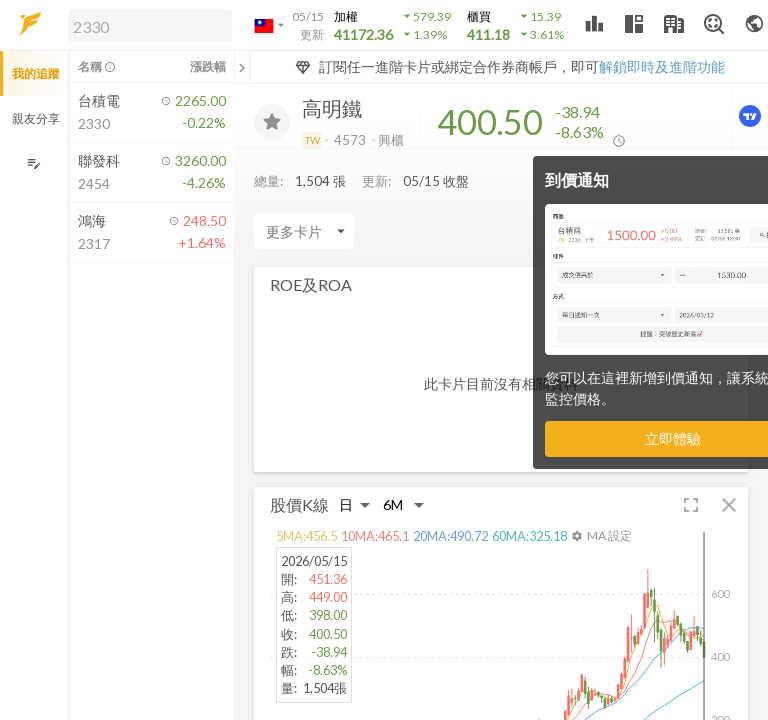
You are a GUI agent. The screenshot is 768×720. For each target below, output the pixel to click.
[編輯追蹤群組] (33, 163)
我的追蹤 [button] (36, 73)
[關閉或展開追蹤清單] (242, 67)
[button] (146, 25)
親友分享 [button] (36, 118)
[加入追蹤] (272, 122)
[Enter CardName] (304, 231)
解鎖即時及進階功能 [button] (662, 66)
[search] (150, 26)
